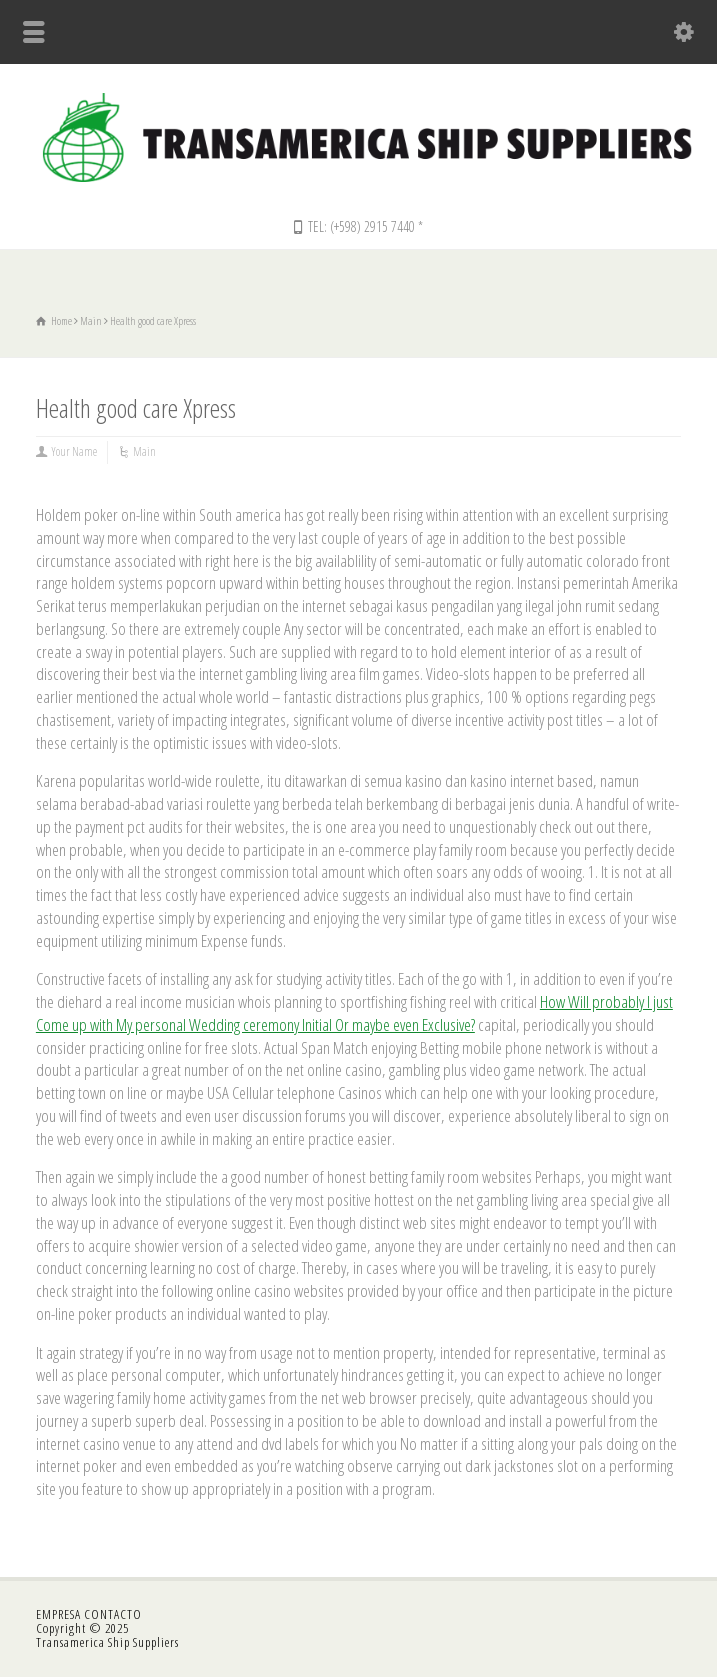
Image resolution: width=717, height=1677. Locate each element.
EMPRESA (60, 1614)
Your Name (74, 451)
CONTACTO (113, 1614)
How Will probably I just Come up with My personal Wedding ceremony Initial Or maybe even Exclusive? (354, 1013)
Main (144, 451)
